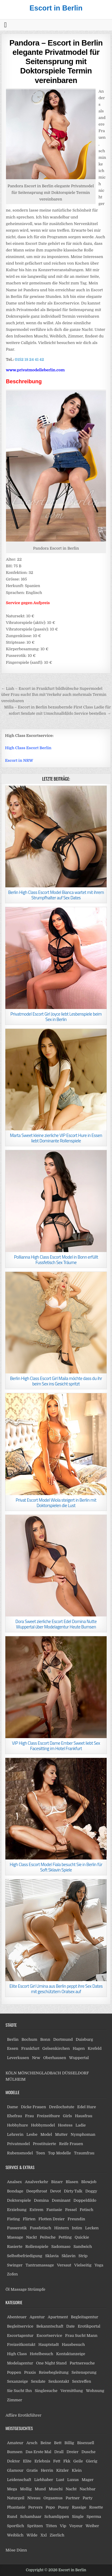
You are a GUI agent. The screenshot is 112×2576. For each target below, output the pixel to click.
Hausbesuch (73, 2344)
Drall (59, 2452)
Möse (10, 2550)
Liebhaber (43, 2479)
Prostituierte (44, 2143)
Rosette (96, 2507)
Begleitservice (20, 2326)
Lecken (92, 2228)
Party (88, 2498)
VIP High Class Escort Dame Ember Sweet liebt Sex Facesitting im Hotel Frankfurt (56, 1746)
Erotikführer (30, 2415)
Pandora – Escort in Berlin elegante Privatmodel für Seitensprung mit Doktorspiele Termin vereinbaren (55, 61)
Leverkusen (18, 2057)
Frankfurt (30, 2048)
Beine (45, 2443)
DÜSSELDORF (75, 2073)
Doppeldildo (84, 2200)
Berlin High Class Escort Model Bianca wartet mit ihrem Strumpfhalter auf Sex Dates (56, 895)
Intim (77, 2228)
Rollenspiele (36, 2246)
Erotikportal (89, 2326)
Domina (41, 2200)
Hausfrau (83, 2116)
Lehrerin (15, 2134)
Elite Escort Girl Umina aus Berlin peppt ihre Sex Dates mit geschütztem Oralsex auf (56, 1989)
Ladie (81, 2125)
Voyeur (76, 2526)
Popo (50, 2507)
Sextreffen (81, 2381)
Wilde (32, 2535)
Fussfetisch (40, 2228)
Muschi (55, 2489)
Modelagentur (20, 2363)
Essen (12, 2048)
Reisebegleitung (54, 2372)
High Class (17, 2354)
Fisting (13, 2219)
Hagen (79, 2048)
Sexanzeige (17, 2381)
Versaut (64, 2265)
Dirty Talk (73, 2191)
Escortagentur (20, 2335)
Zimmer (14, 2400)
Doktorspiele (19, 2200)
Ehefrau (14, 2116)
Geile (78, 2461)
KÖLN (10, 2073)
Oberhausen (54, 2057)
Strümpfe (36, 2289)
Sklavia (52, 2256)
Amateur (15, 2443)
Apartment (58, 2317)
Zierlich (57, 2535)
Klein (77, 2470)
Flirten (29, 2219)
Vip (63, 2526)
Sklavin (69, 2256)
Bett (58, 2443)
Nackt (31, 2237)
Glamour (15, 2470)
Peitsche (48, 2237)
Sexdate (38, 2381)
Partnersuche (82, 2363)
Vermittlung (71, 2390)
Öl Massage (16, 2289)
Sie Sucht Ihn (19, 2390)
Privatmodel (18, 2143)
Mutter (61, 2134)
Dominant (61, 2200)
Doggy (91, 2191)
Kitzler (62, 2470)
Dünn (21, 2550)
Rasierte (14, 2246)
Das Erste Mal (38, 2452)
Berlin (13, 2039)
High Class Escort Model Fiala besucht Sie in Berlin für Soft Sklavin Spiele (56, 1867)
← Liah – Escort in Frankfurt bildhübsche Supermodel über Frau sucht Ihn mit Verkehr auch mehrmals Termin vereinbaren (54, 694)
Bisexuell (85, 2443)
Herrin (47, 2470)
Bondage (15, 2191)
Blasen (72, 2182)
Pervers (35, 2507)
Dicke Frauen (33, 2107)
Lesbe (32, 2134)
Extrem (36, 2209)
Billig (69, 2443)
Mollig (26, 2489)
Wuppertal (79, 2057)
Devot (55, 2191)
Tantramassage (40, 2265)
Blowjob (88, 2182)
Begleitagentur (84, 2317)
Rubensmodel (20, 2153)
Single (78, 2516)
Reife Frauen (71, 2143)
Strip (83, 2256)
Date (70, 2326)
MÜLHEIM (15, 2079)
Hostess (65, 2125)
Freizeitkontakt (21, 2344)
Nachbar (87, 2489)
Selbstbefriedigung (24, 2256)
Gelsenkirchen (56, 2048)
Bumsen (14, 2452)
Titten (51, 2526)
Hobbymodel (43, 2125)
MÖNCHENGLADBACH (39, 2073)
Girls (67, 2116)
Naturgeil (15, 2498)
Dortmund (63, 2039)
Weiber (92, 2526)
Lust (60, 2479)
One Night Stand (51, 2363)
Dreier (73, 2452)
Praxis (30, 2372)
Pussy (63, 2507)
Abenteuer (17, 2317)
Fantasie (54, 2209)
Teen (40, 2153)
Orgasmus (53, 2498)
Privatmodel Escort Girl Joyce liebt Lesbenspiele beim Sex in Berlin (56, 1017)
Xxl (43, 2535)
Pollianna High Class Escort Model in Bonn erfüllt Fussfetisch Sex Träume (56, 1260)
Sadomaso (60, 2246)
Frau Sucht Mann (81, 2335)
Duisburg (84, 2039)
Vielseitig (82, 2265)
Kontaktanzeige (70, 2354)
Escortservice (49, 2335)
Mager (88, 2479)
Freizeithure (48, 2116)
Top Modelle (59, 2153)
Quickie (82, 2237)
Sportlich (15, 2526)
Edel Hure (86, 2107)
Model (46, 2134)
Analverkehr (36, 2182)
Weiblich (15, 2535)
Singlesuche (46, 2390)
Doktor (13, 2461)
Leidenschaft (19, 2479)
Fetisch (86, 2209)
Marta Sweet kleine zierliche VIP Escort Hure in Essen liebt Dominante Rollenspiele (56, 1138)
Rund (12, 2516)
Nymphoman (83, 2134)
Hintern (61, 2228)
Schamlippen (57, 2516)
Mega (12, 2489)
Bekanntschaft (49, 2326)
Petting (65, 2237)
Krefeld (95, 2048)
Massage (15, 2237)
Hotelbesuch (41, 2354)
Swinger (14, 2265)
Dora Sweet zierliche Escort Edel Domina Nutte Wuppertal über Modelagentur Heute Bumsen (56, 1624)
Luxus (73, 2479)
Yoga (98, 2265)
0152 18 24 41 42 (29, 359)
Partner (73, 2498)
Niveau (34, 2498)
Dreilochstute (61, 2107)
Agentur (37, 2317)
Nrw (36, 2057)
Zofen (12, 2274)
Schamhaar (30, 2516)
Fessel (71, 2209)
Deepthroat (36, 2191)
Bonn (45, 2039)
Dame (12, 2107)
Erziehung (16, 2209)
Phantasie (16, 2507)
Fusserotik (17, 2228)
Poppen (14, 2372)
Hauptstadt (48, 2344)
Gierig (91, 2461)
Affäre (11, 2415)
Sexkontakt (58, 2381)
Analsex (14, 2182)
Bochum (29, 2039)
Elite (27, 2461)
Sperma (94, 2516)
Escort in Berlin (56, 8)
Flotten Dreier (52, 2219)
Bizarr (57, 2182)
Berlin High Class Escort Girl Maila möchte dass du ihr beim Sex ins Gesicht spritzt (56, 1381)
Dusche (89, 2452)
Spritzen (35, 2526)
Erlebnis (42, 2461)
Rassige (79, 2507)
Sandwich (82, 2246)
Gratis (32, 2470)
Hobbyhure (17, 2125)
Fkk (66, 2461)
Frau (29, 2116)
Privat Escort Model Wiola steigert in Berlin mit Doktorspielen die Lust (56, 1503)
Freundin (76, 2219)
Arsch (31, 2443)
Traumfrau (84, 2153)
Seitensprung (84, 2372)
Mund (40, 2489)
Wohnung (95, 2390)
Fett (56, 2461)
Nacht (71, 2489)
